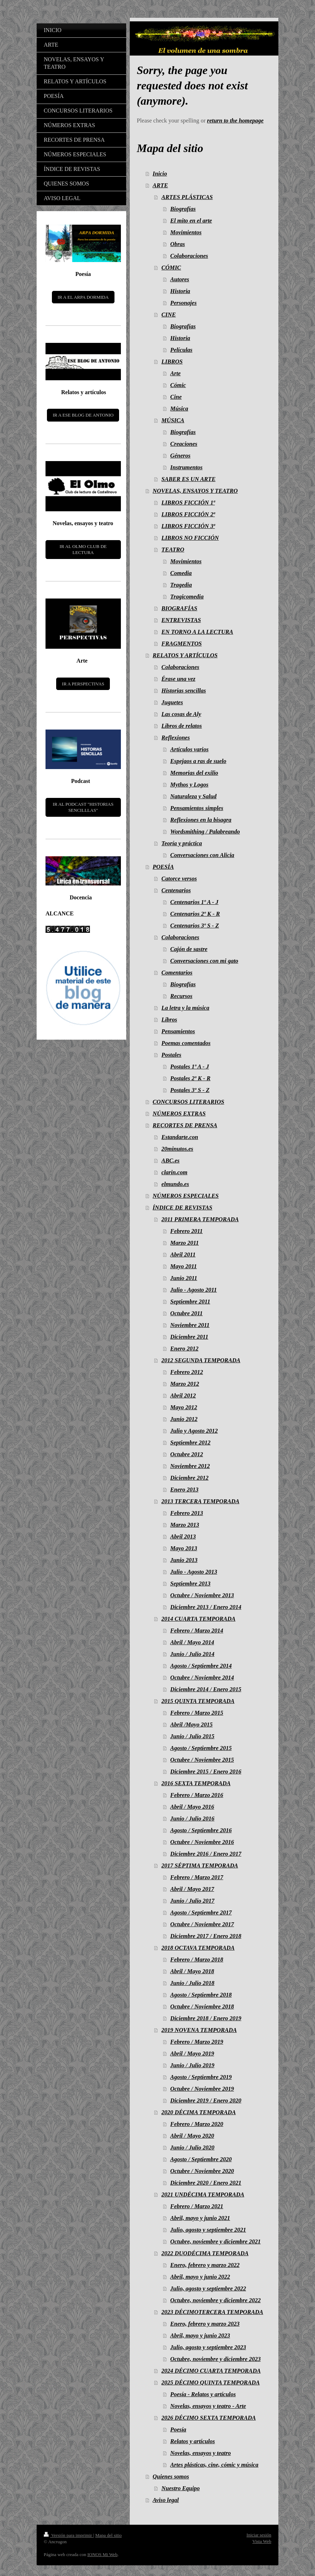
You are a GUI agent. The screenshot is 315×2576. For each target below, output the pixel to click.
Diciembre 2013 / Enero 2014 (205, 1607)
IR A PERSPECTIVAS (83, 683)
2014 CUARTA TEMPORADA (198, 1618)
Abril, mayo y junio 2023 (200, 2335)
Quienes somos (171, 2476)
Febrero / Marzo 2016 (196, 1795)
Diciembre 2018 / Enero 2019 (205, 2018)
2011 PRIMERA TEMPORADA (200, 1219)
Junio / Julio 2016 (192, 1818)
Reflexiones (175, 737)
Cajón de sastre (189, 949)
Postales (171, 1054)
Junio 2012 (184, 1419)
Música (179, 408)
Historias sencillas (183, 690)
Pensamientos (178, 1031)
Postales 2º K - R (190, 1078)
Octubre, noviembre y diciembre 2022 (215, 2300)
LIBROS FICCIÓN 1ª (188, 502)
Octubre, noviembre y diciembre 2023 (215, 2359)
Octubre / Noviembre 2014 (202, 1677)
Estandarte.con (179, 1137)
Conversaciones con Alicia (202, 855)
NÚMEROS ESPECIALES (186, 1195)
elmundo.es (175, 1184)
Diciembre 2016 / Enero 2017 (205, 1853)
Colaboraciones (189, 255)
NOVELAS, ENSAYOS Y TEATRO (195, 490)
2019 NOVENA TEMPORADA (199, 2030)
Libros (169, 1019)
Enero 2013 (184, 1489)
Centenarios (176, 890)
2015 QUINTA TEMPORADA (197, 1701)
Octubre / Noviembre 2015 (202, 1759)
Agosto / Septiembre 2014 (201, 1665)
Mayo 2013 (183, 1548)
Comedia (181, 573)
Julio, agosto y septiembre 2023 (208, 2347)
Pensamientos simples (196, 808)
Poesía (178, 2429)
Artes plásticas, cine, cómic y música (214, 2464)
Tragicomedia (187, 596)
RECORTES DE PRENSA (185, 1125)
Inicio (160, 173)
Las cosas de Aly (181, 714)
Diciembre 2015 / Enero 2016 (205, 1771)
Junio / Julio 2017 (192, 1900)
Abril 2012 (183, 1395)
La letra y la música (185, 1007)
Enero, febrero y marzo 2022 (205, 2265)
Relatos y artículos (192, 2441)
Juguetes (172, 702)
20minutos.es (177, 1148)
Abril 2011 (183, 1254)
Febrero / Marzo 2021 (196, 2206)
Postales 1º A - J (189, 1066)
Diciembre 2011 (189, 1336)
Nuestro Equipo (180, 2488)
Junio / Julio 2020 (192, 2147)
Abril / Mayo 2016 (192, 1806)
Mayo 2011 (183, 1266)
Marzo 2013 (184, 1524)
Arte (175, 373)
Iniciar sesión (258, 2535)
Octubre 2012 (186, 1454)
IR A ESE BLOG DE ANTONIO (83, 415)
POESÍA (163, 866)
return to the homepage (235, 120)
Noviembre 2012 (190, 1466)
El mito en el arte (191, 220)
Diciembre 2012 (189, 1477)
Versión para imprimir (68, 2535)
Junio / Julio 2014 (192, 1654)
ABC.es (170, 1160)
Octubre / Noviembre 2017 (202, 1924)
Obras (177, 244)
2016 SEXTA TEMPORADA (195, 1783)
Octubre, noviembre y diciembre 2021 (215, 2241)
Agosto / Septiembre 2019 (201, 2077)
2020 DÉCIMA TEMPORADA (198, 2112)
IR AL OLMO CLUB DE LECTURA (83, 549)
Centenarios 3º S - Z (194, 925)
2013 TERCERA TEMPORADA (200, 1501)
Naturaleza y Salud (193, 796)
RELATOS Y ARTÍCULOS (185, 655)
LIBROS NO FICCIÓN (190, 537)
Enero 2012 (184, 1348)
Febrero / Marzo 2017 (196, 1877)
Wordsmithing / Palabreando (205, 831)
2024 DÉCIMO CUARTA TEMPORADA (211, 2370)
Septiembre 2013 (190, 1583)
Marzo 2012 (184, 1383)
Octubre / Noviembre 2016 (202, 1842)
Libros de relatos (181, 725)
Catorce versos (179, 878)
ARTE (160, 185)
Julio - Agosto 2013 (193, 1571)
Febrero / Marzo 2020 (196, 2124)
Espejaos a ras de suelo (198, 761)
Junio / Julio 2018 (192, 1983)
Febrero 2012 (186, 1372)
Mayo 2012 (183, 1407)
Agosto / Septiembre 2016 (201, 1830)
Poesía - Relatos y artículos (203, 2394)
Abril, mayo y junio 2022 (200, 2276)
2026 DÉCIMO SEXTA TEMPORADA (208, 2417)
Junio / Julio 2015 (192, 1736)
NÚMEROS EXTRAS (179, 1113)
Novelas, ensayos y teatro (200, 2453)
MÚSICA (172, 420)
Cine (176, 396)
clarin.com (174, 1172)
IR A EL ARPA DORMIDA (83, 297)
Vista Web (261, 2541)
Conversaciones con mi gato (204, 960)
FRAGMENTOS (181, 643)
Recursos (181, 996)
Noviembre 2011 (189, 1325)
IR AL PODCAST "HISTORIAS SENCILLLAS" (83, 807)
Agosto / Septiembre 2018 (201, 1994)
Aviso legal (165, 2500)
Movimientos (186, 232)
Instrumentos (186, 467)
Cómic (178, 385)
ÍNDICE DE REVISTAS (182, 1207)
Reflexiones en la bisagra (200, 819)
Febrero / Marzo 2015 (196, 1712)
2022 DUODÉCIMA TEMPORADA (205, 2253)
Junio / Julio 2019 (192, 2065)
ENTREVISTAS (181, 620)
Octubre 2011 (186, 1313)
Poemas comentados (185, 1043)
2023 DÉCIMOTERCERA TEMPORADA (212, 2312)
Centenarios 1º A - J (194, 902)
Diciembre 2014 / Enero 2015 (205, 1689)
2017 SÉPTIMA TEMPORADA (199, 1865)
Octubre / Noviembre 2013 (202, 1595)
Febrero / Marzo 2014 (196, 1630)
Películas (181, 349)
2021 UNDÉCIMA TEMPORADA (202, 2194)
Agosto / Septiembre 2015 (201, 1748)
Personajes (183, 302)
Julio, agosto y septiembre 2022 (208, 2288)
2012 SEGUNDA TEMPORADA (200, 1360)
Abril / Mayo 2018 (192, 1971)
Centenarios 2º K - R (195, 913)
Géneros (180, 455)
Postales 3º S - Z (189, 1090)
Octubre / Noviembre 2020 (202, 2171)
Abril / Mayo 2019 (192, 2053)
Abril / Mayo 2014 (192, 1642)
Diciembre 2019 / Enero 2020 (205, 2100)
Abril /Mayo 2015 (191, 1724)
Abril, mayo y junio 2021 (200, 2218)
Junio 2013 (184, 1560)
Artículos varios (189, 749)
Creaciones (183, 443)
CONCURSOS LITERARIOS (188, 1101)
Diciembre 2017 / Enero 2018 (205, 1936)
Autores (179, 279)
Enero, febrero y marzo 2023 (205, 2323)
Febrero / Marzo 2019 (196, 2041)
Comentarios (176, 972)
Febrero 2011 (186, 1231)
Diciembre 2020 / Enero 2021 (205, 2182)
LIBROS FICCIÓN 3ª (188, 526)
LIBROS (172, 361)
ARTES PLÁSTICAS (187, 197)
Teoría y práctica (181, 843)
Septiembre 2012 (190, 1442)
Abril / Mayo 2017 (192, 1889)
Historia (180, 291)
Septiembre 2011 (190, 1301)
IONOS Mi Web (102, 2554)
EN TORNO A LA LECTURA (197, 631)
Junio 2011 (183, 1278)
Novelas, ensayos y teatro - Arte (208, 2406)
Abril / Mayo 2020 (192, 2135)
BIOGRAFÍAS (179, 608)
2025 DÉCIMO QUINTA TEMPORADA (210, 2382)
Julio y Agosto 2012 (194, 1430)
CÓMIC (171, 267)
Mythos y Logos (189, 784)
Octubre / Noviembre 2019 (202, 2088)
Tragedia (181, 584)
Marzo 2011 (184, 1242)
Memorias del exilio (194, 772)
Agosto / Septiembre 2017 (201, 1912)
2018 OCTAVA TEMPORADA (198, 1947)
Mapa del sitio (108, 2535)
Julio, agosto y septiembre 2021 (208, 2229)
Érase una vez (178, 678)
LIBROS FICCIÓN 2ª (188, 514)
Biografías (183, 208)
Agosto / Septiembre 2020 (201, 2159)
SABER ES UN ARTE (188, 479)
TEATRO (172, 549)
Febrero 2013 (186, 1513)
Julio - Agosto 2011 (193, 1289)
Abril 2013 (183, 1536)
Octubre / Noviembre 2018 (202, 2006)
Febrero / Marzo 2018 (196, 1959)
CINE (168, 314)
